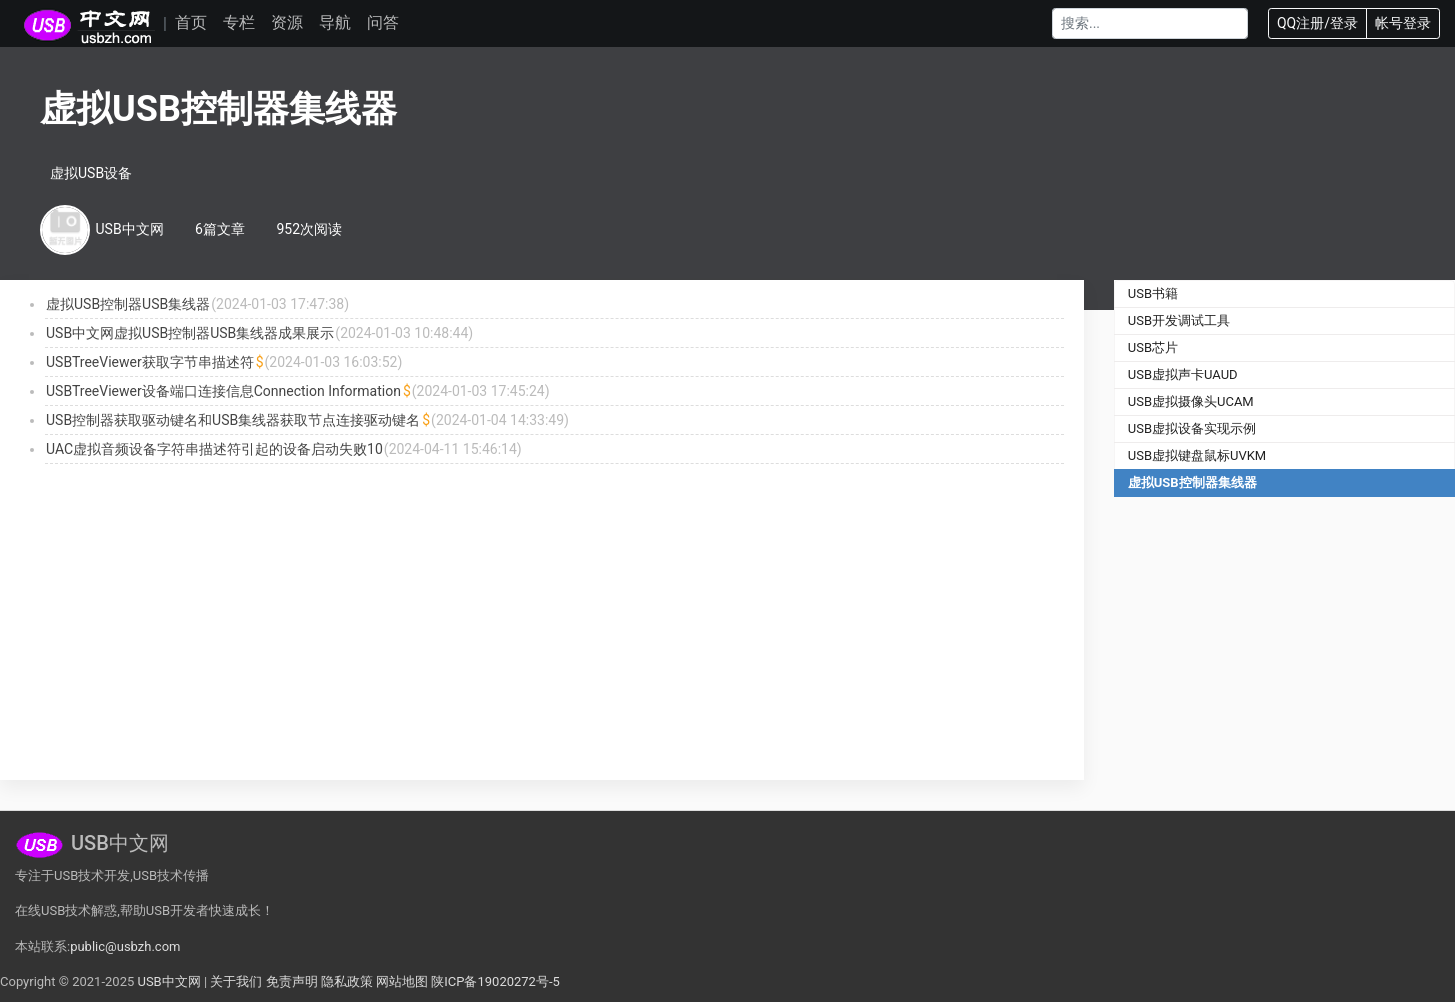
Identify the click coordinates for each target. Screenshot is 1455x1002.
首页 (191, 22)
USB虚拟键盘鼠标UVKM (1197, 455)
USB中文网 (168, 981)
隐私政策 (347, 981)
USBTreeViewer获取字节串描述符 (150, 362)
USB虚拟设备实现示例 (1192, 428)
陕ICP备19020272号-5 (495, 981)
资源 (287, 22)
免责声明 (292, 981)
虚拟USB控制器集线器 (1192, 482)
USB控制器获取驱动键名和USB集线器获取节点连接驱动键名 (233, 420)
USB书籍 (1153, 293)
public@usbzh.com (125, 946)
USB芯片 (1153, 347)
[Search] (1150, 23)
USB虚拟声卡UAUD (1183, 374)
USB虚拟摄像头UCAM (1191, 401)
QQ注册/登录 (1317, 23)
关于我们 (236, 981)
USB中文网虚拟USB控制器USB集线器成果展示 (190, 333)
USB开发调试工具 (1179, 320)
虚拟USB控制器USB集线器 (128, 304)
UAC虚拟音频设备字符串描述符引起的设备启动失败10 (214, 449)
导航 (335, 22)
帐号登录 (1403, 23)
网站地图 (402, 981)
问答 (383, 22)
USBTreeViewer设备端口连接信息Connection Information (223, 391)
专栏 (239, 22)
